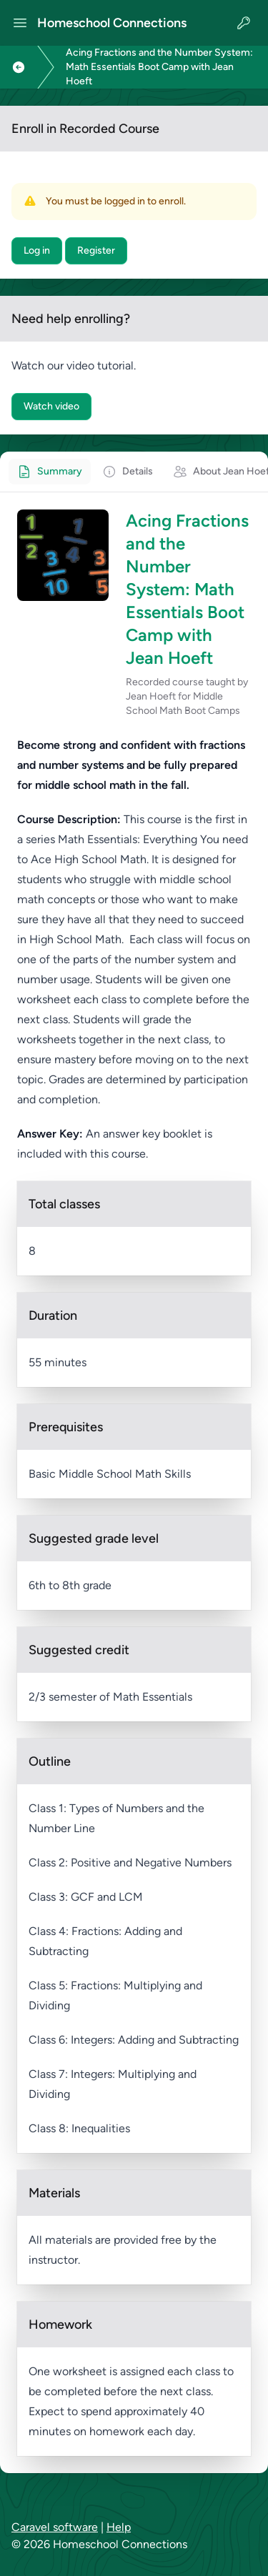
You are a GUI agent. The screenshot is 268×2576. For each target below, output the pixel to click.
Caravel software (54, 2527)
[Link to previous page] (18, 67)
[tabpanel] (134, 1482)
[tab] (50, 471)
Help (118, 2527)
